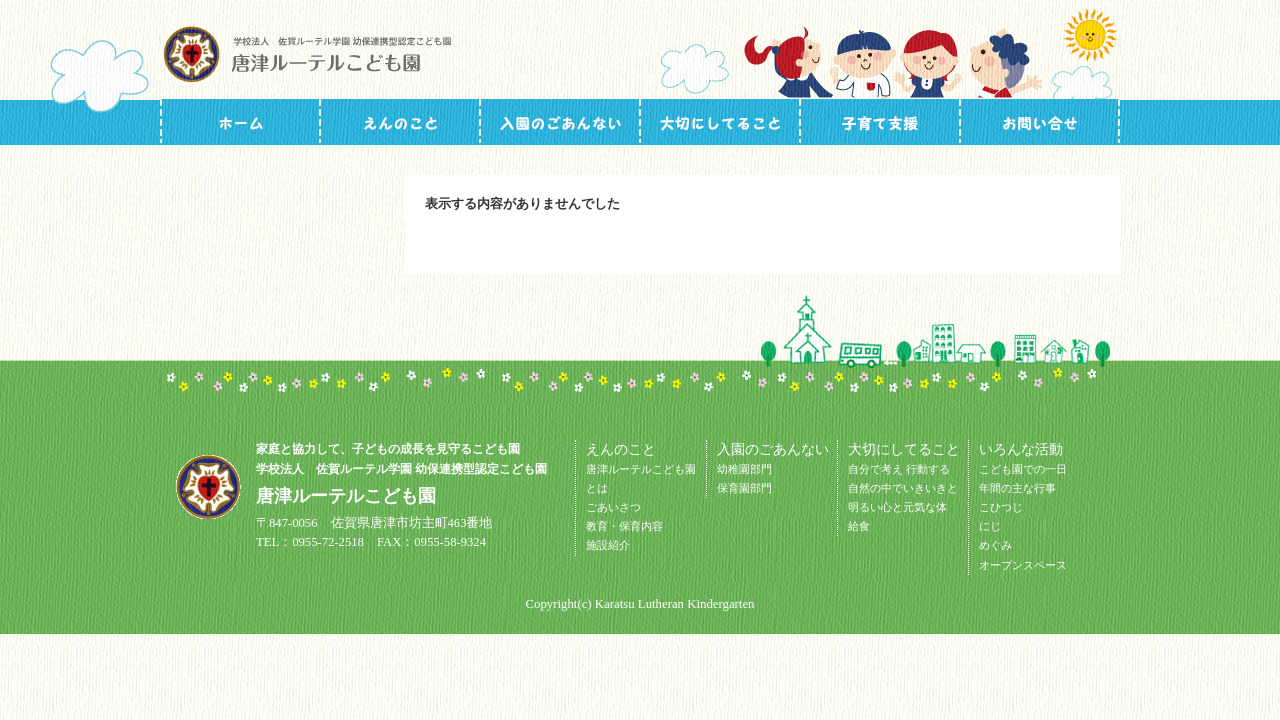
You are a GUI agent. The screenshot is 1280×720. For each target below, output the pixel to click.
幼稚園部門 (744, 469)
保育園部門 (744, 488)
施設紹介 (608, 545)
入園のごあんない (560, 121)
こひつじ (1001, 507)
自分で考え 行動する (899, 469)
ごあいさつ (613, 507)
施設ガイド (400, 121)
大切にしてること (720, 121)
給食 (859, 526)
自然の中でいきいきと (903, 488)
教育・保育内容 (624, 526)
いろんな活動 (880, 121)
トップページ (240, 121)
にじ (990, 526)
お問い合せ (1040, 121)
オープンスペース (1023, 565)
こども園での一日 (1023, 469)
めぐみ (995, 545)
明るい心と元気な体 (897, 507)
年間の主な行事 (1017, 488)
